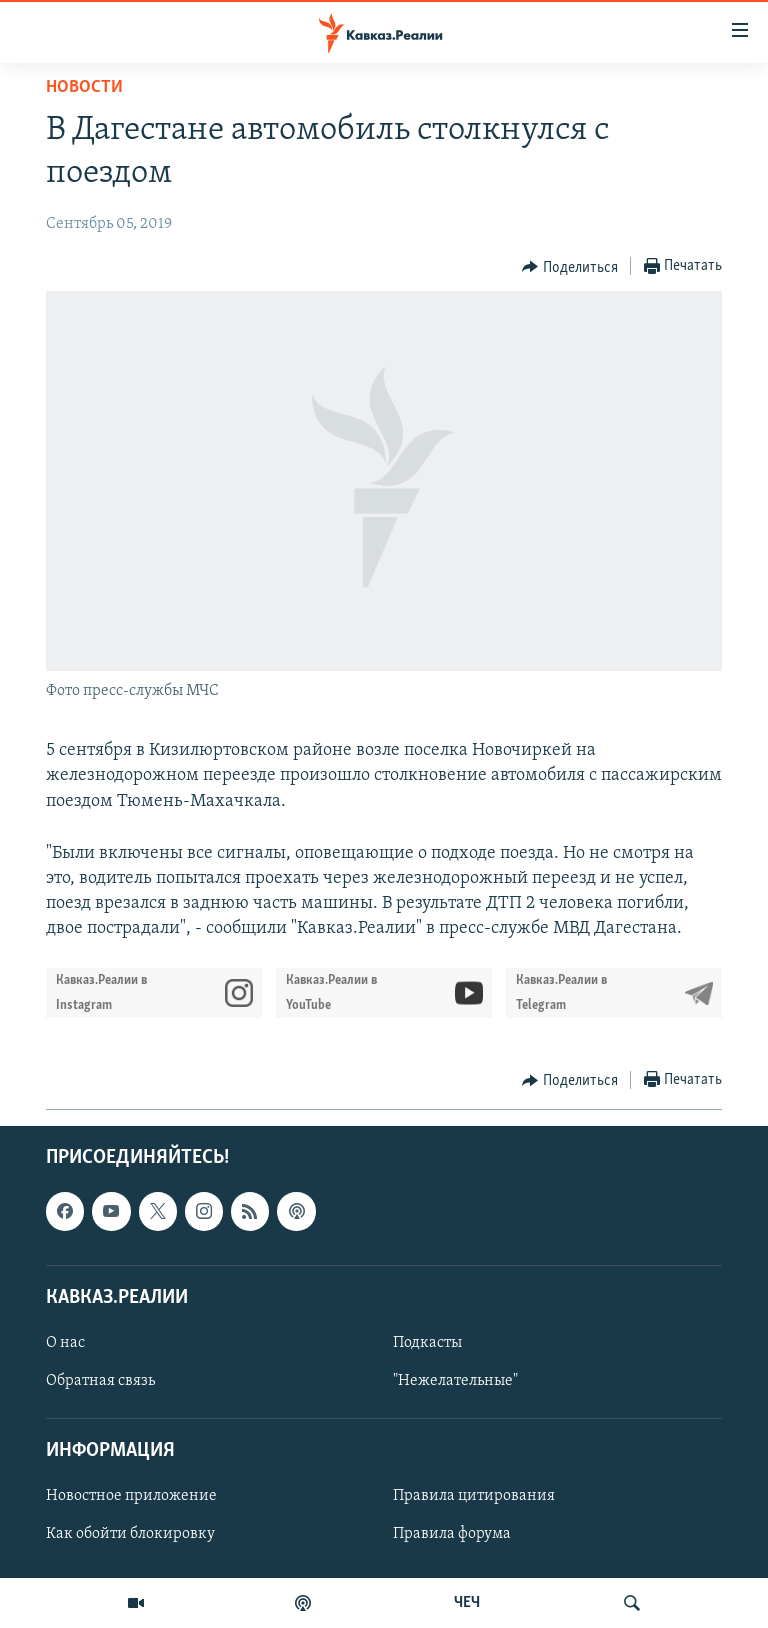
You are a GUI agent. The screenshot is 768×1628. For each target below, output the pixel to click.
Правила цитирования (474, 1496)
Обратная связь (100, 1381)
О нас (65, 1343)
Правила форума (452, 1534)
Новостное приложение (131, 1496)
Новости (84, 87)
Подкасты (427, 1343)
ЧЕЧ (467, 1603)
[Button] (570, 267)
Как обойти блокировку (130, 1534)
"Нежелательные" (455, 1381)
